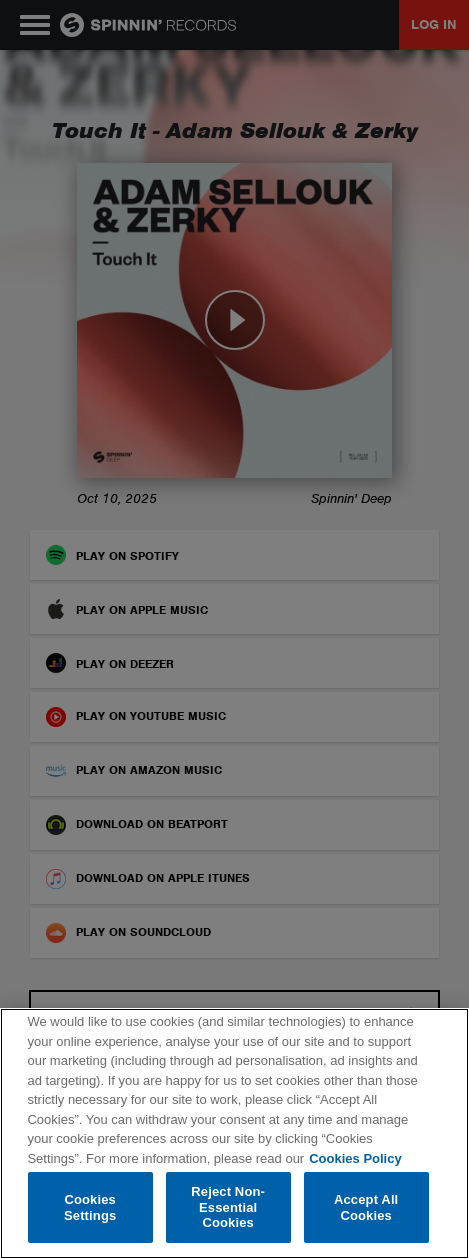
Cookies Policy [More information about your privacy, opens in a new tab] (355, 1158)
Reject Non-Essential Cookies (228, 1207)
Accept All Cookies (366, 1207)
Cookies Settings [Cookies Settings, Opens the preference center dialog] (90, 1207)
